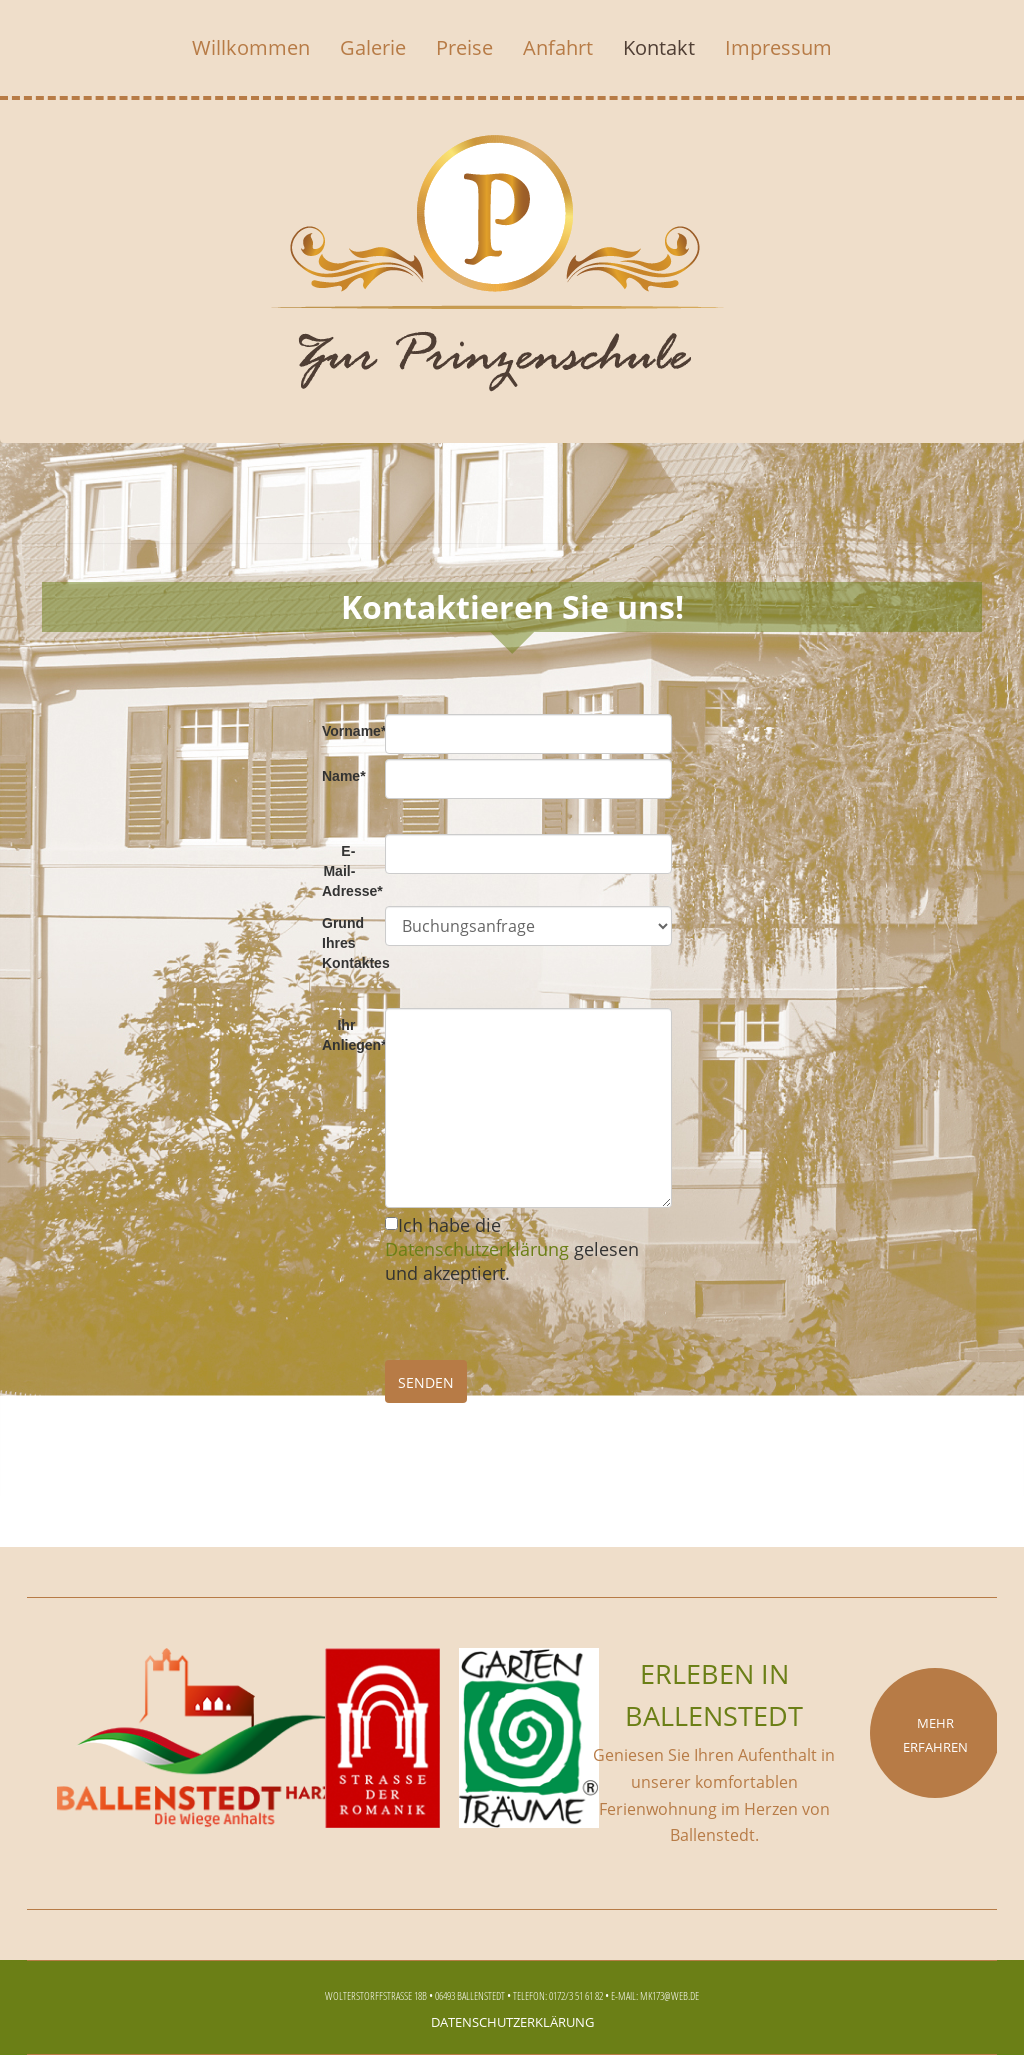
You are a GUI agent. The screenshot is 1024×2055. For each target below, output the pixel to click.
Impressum (778, 47)
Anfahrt (558, 47)
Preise (464, 47)
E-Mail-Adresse (346, 871)
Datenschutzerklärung (477, 1249)
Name (344, 776)
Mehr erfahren (935, 1733)
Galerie (373, 47)
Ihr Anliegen (346, 1035)
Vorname (346, 731)
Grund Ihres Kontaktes (346, 943)
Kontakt (659, 47)
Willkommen (251, 47)
